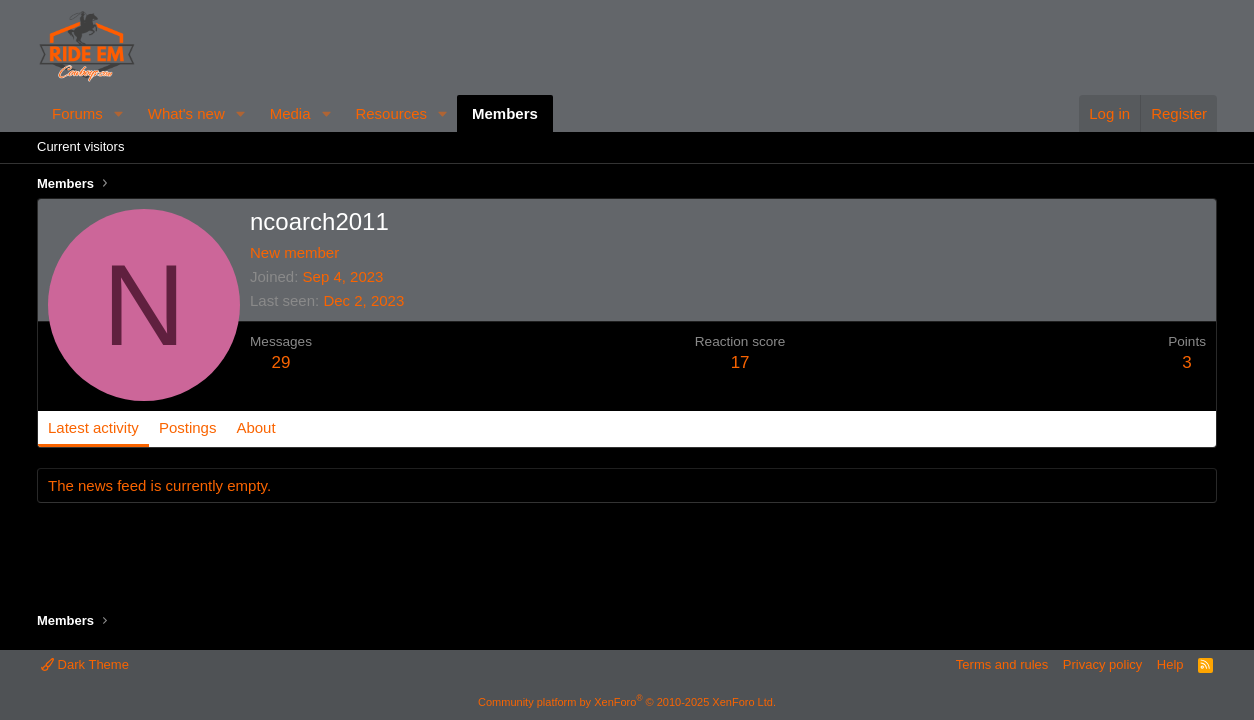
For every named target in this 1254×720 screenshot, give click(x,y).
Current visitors (80, 146)
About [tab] (255, 427)
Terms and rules (1002, 664)
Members (505, 113)
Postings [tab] (188, 427)
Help (1170, 664)
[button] (119, 113)
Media (290, 113)
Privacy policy (1102, 664)
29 (281, 362)
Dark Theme (85, 664)
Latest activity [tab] (93, 427)
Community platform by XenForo (627, 702)
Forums (77, 113)
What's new (186, 113)
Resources (391, 113)
